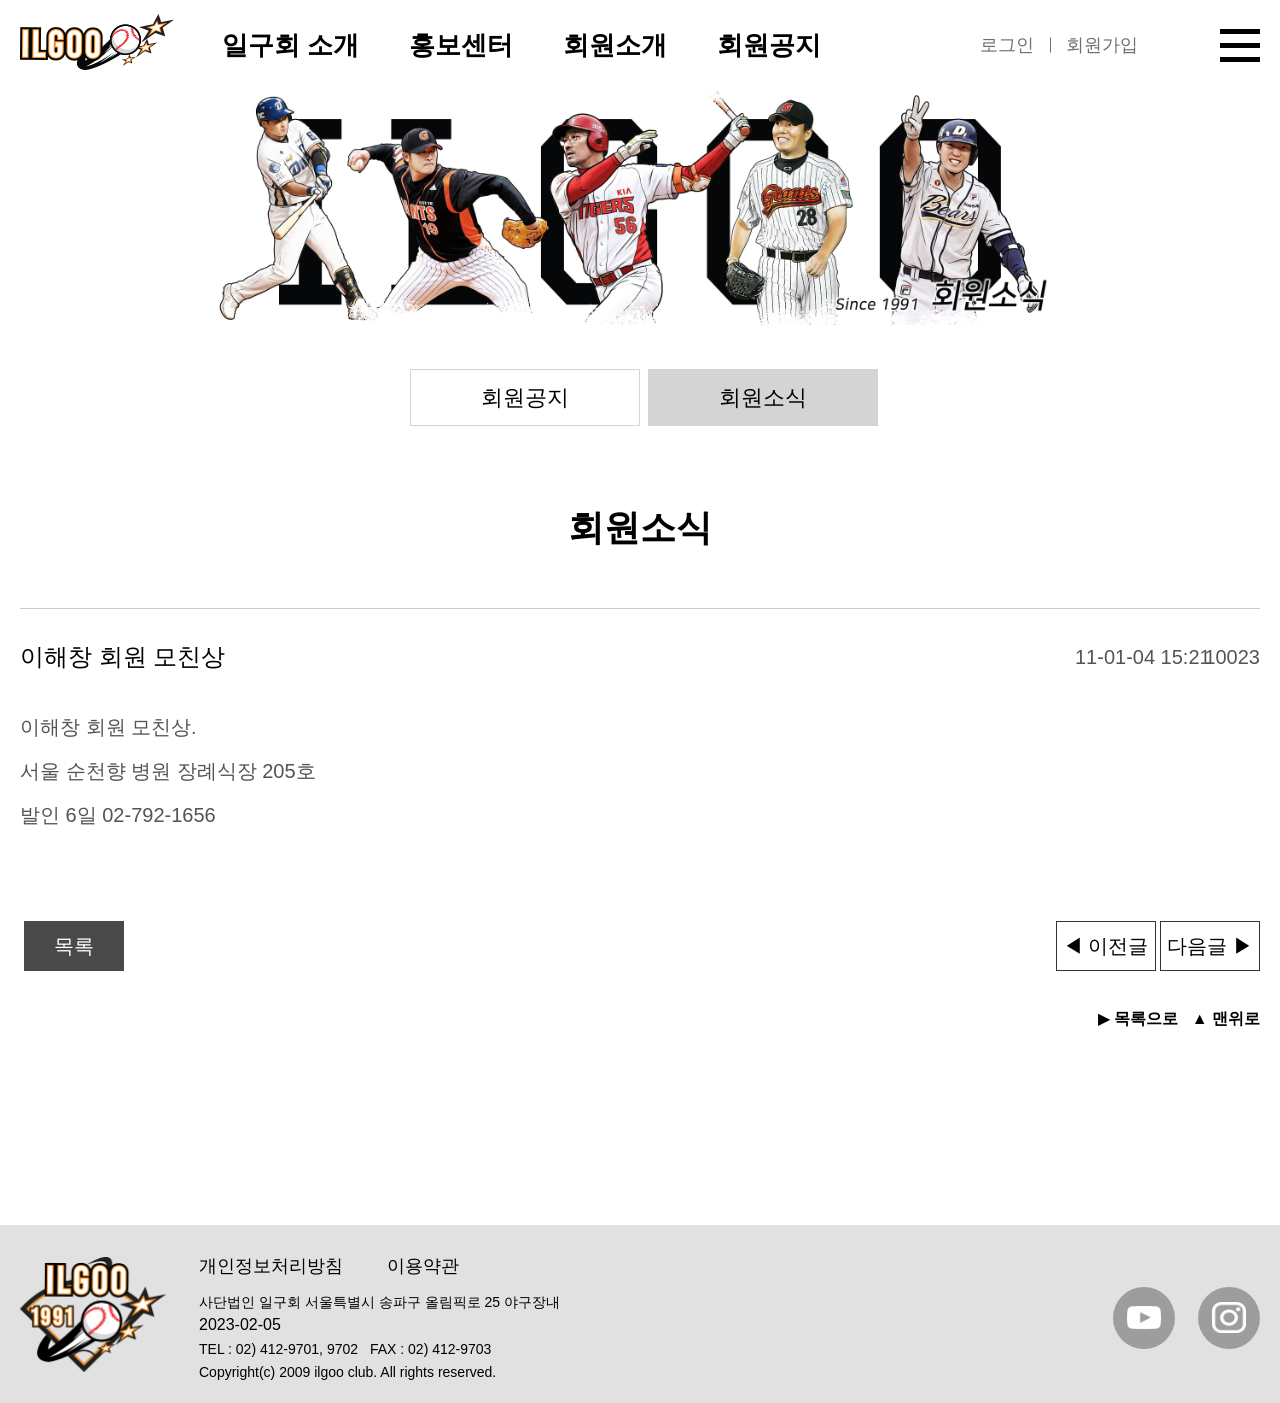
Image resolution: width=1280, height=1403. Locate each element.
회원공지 (525, 397)
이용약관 (423, 1266)
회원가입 (1102, 45)
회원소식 (763, 397)
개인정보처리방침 (271, 1266)
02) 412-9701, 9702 (297, 1349)
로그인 (1007, 45)
